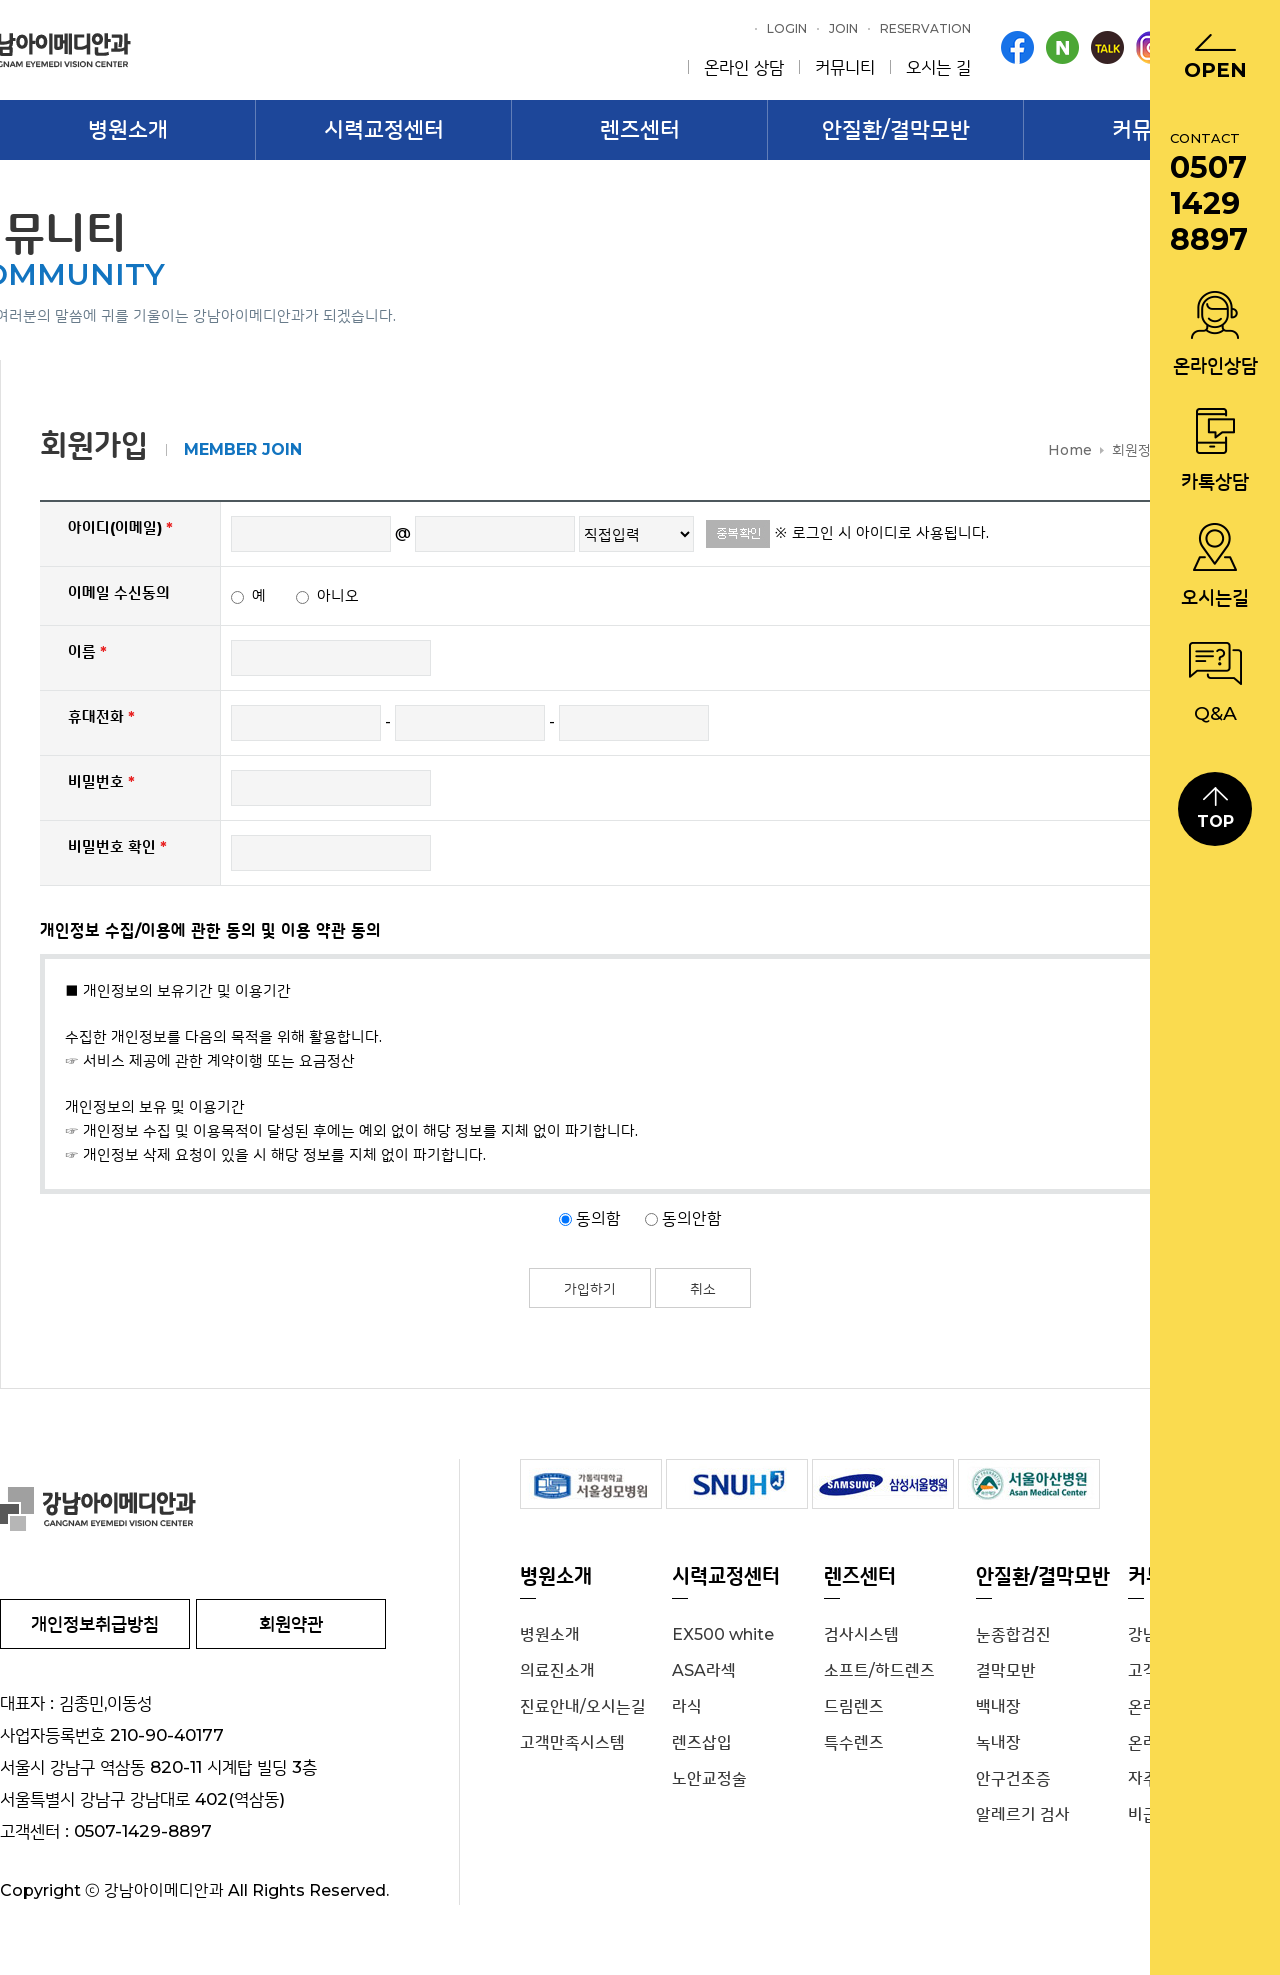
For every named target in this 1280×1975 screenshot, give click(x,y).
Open (1215, 70)
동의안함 (692, 1218)
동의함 (600, 1218)
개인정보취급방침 (95, 1624)
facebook (1017, 47)
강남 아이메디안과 (229, 1509)
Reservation (925, 28)
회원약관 (291, 1624)
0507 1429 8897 (1209, 204)
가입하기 (590, 1289)
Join (843, 28)
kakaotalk (1107, 47)
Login (787, 28)
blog (1062, 47)
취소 (703, 1289)
